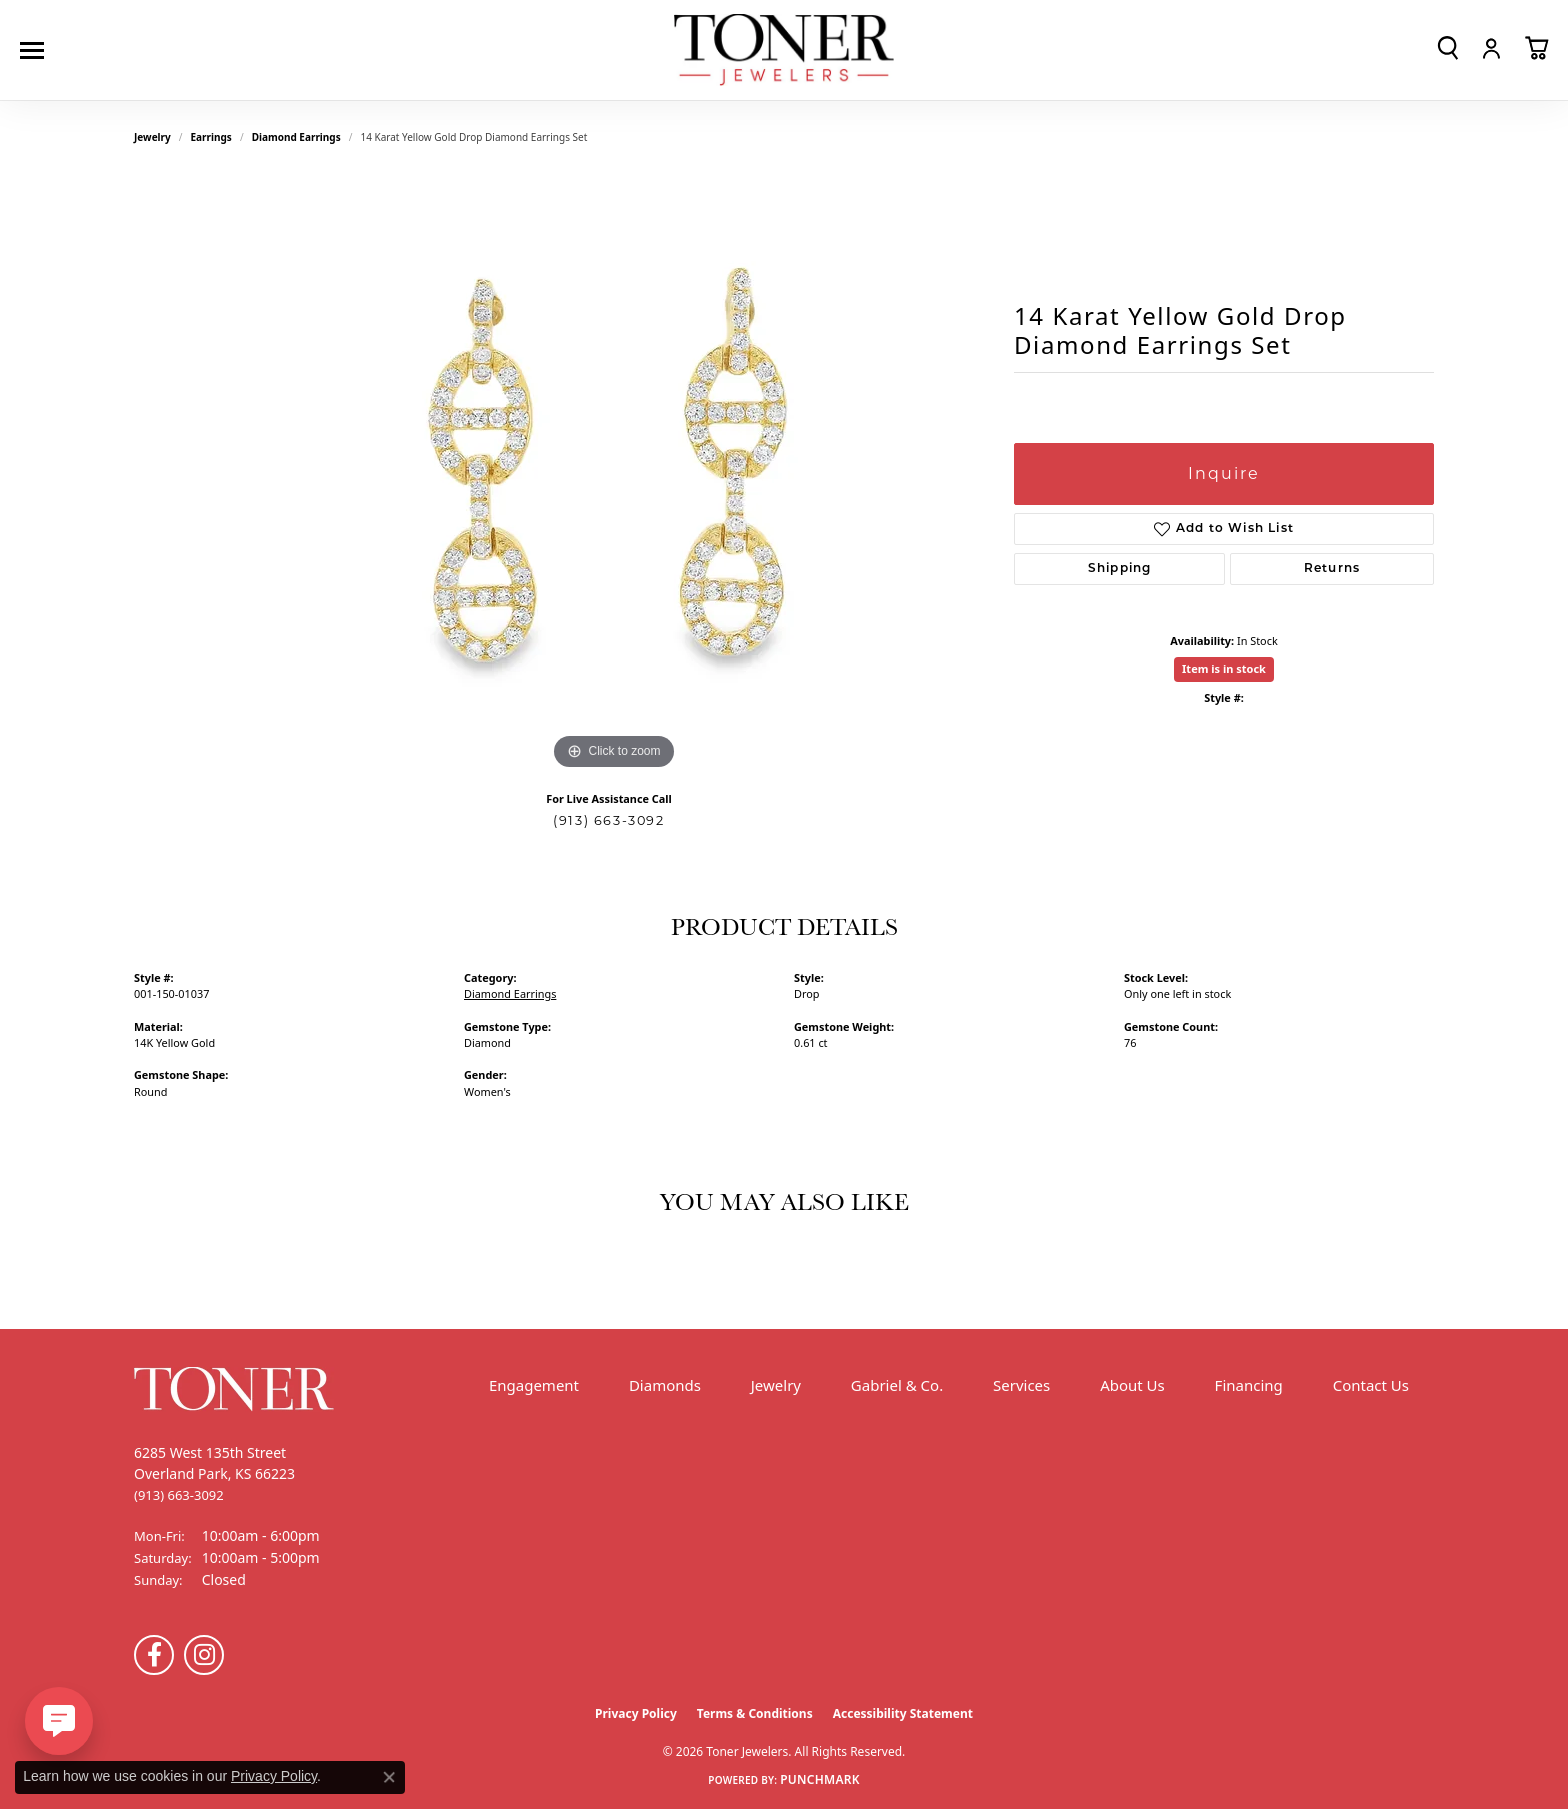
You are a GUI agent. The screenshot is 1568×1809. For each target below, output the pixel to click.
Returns (1332, 569)
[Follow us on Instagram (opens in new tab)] (204, 1655)
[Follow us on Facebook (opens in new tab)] (154, 1655)
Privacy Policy (636, 1713)
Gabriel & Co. (897, 1385)
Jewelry (776, 1385)
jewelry (152, 137)
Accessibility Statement (903, 1713)
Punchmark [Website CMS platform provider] (820, 1779)
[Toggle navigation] (37, 50)
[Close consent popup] (389, 1777)
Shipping (1120, 569)
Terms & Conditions (755, 1713)
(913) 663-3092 (608, 820)
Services (1021, 1385)
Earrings (211, 137)
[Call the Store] (179, 1495)
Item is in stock (1224, 668)
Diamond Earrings (296, 137)
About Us (1132, 1385)
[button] (1448, 48)
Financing (1249, 1385)
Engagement (534, 1385)
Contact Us (1371, 1385)
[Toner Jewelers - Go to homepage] (784, 50)
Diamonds (665, 1385)
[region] (614, 475)
